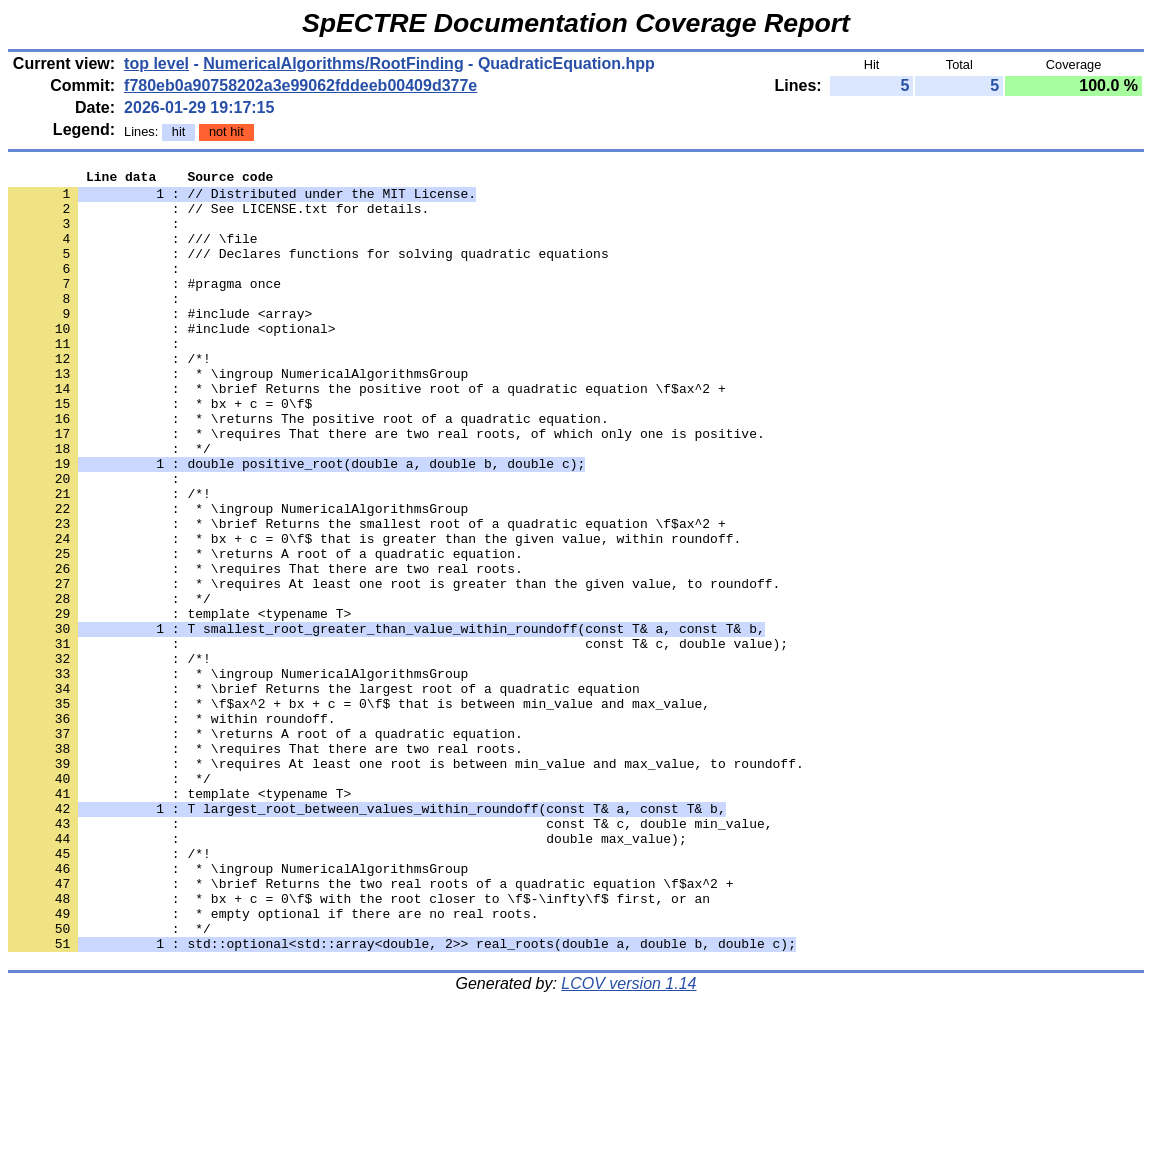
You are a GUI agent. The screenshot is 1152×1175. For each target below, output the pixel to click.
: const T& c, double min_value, (390, 955)
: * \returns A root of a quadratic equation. (265, 631)
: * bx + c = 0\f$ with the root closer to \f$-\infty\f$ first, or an (359, 1045)
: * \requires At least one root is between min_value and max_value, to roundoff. (406, 883)
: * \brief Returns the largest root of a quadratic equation (324, 793)
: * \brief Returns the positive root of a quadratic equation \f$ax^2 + (367, 433)
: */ (109, 505)
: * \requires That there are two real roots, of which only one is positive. (386, 487)
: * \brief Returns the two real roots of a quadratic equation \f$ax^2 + (370, 1027)
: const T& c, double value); (398, 739)
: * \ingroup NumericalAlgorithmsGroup (238, 415)
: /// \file (133, 253)
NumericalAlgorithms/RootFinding (333, 63)
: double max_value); (347, 973)
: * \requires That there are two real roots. (265, 649)
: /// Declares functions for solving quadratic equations (308, 271)
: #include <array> (160, 343)
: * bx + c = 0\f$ (160, 451)
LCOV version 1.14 (628, 1139)
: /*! (109, 397)
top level (156, 63)
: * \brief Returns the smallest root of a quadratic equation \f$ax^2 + (367, 595)
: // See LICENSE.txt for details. (218, 217)
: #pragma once (144, 307)
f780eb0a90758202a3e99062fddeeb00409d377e (300, 85)
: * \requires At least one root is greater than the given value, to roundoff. (394, 667)
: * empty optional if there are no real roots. (273, 1063)
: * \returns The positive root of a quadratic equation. (308, 469)
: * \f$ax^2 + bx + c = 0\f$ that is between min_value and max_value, (359, 811)
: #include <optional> (172, 361)
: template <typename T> (179, 703)
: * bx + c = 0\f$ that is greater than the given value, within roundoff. (374, 613)
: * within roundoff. (172, 829)
